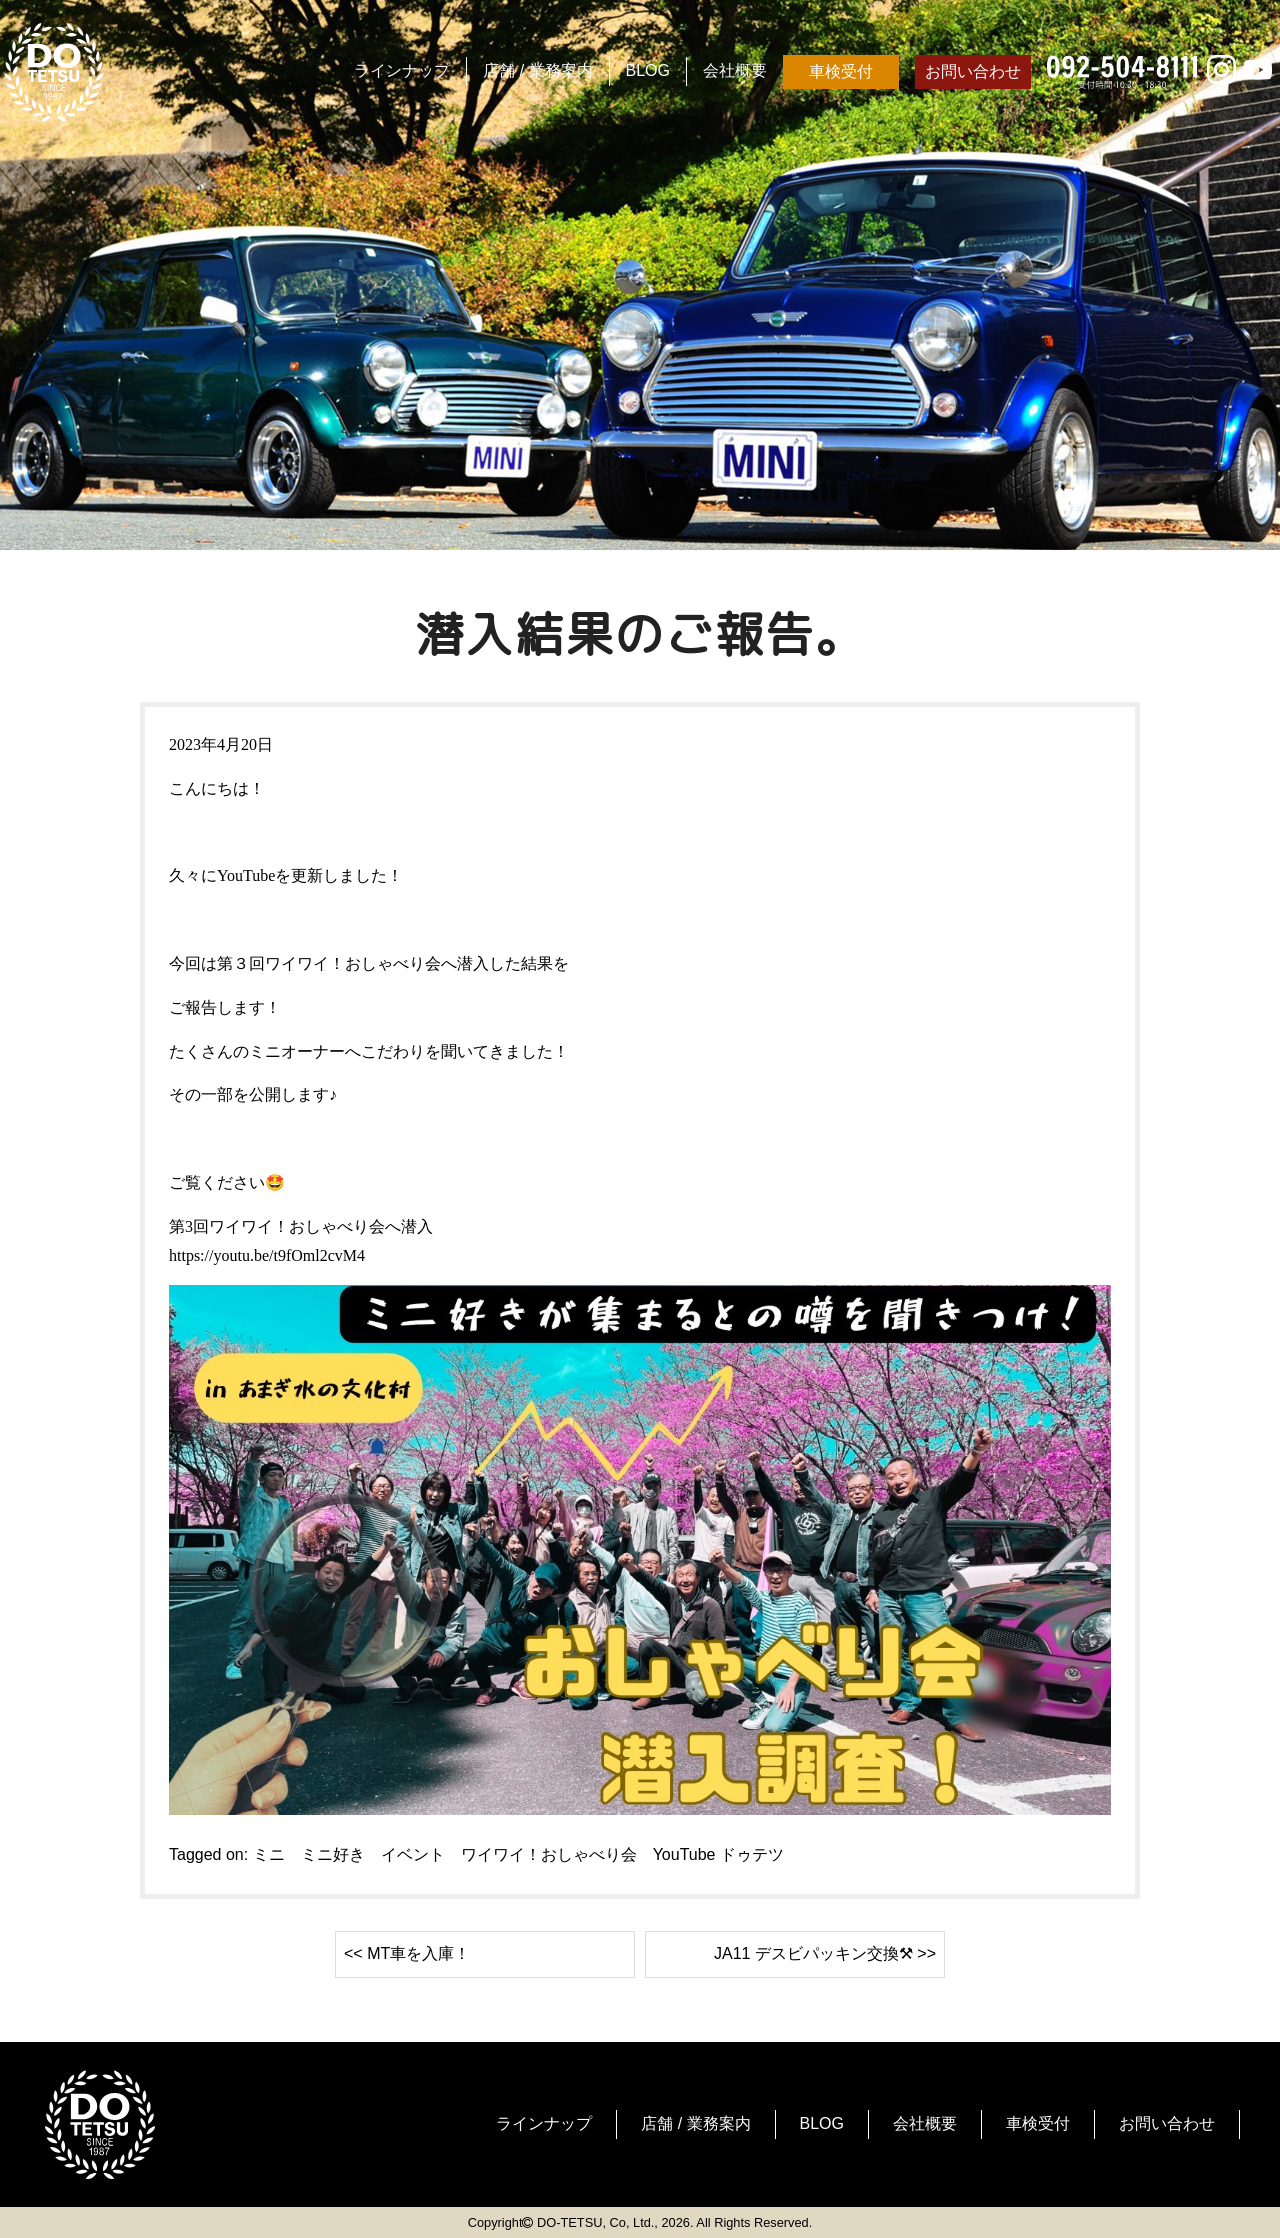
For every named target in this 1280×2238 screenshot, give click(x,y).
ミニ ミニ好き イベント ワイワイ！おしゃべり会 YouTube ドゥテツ (518, 1854)
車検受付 (841, 71)
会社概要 (735, 70)
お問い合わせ (973, 71)
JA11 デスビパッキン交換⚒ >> (825, 1953)
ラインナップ (402, 70)
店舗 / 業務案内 (537, 70)
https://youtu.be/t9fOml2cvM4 (267, 1255)
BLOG (648, 70)
